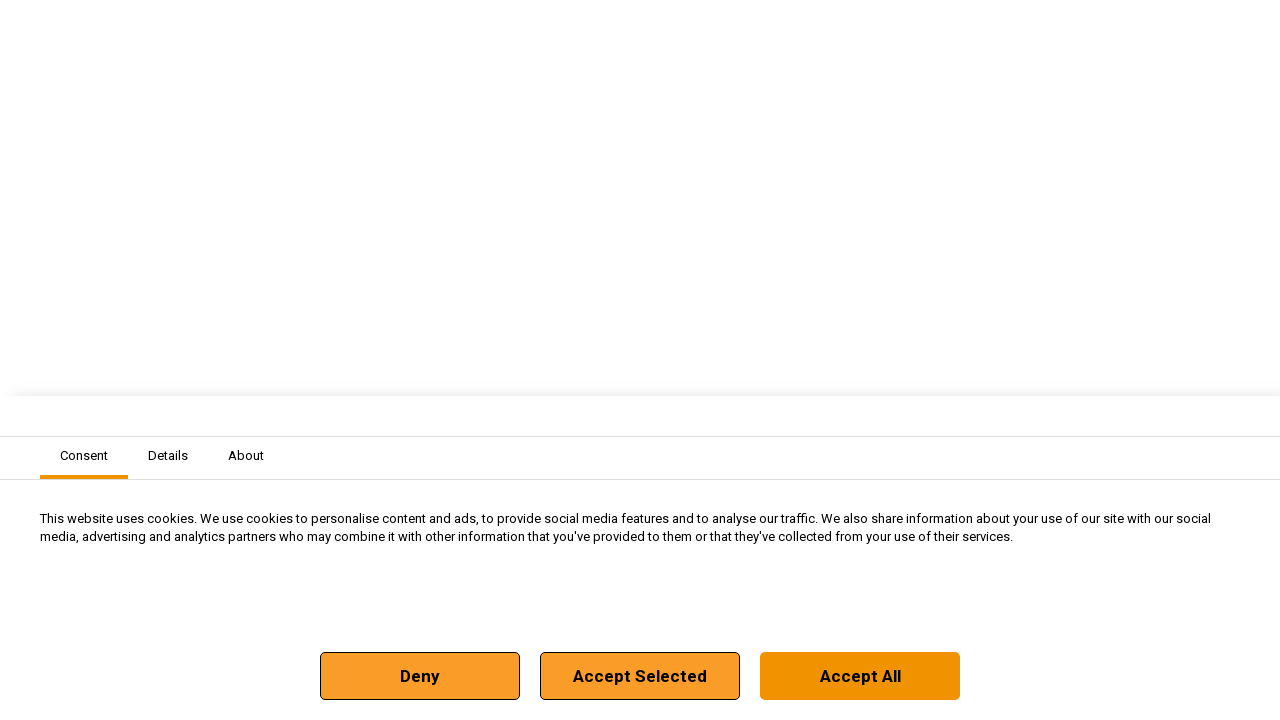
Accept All (860, 676)
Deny (420, 676)
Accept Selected (640, 676)
